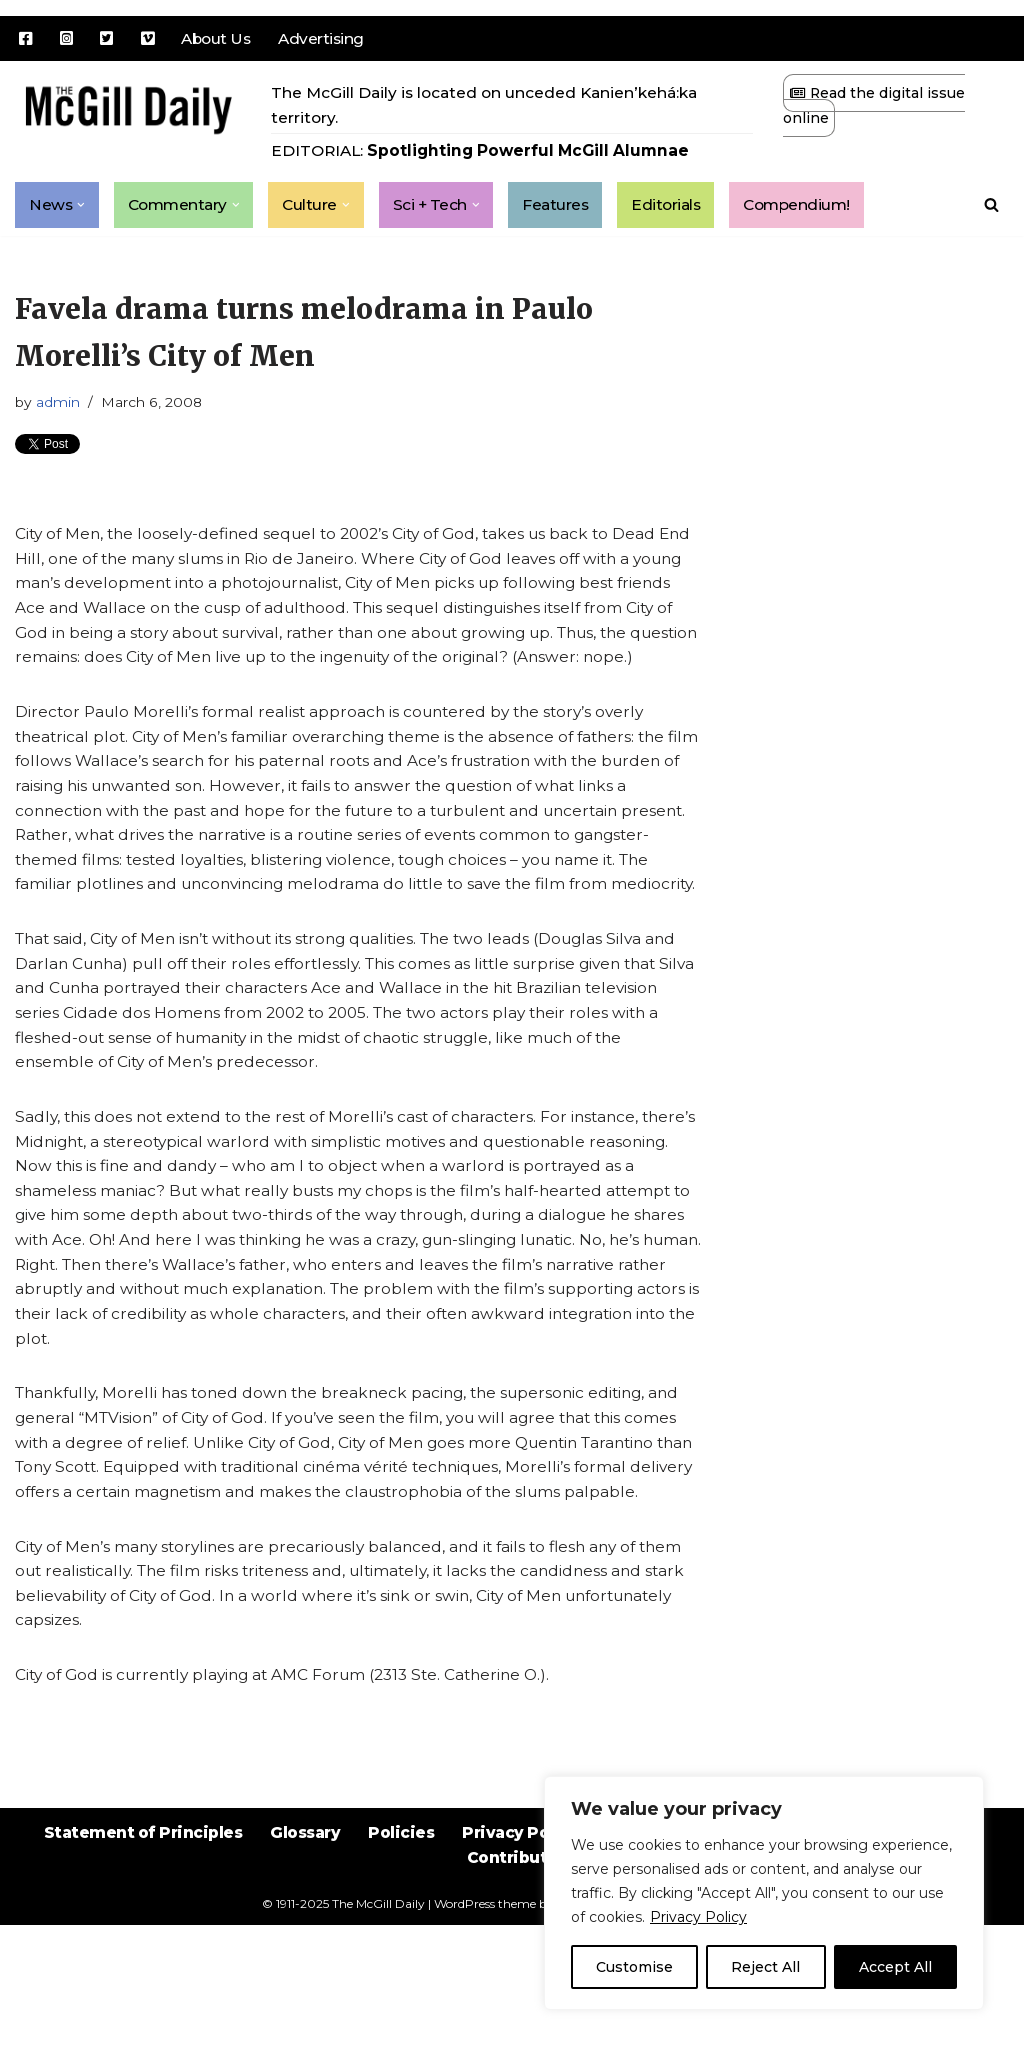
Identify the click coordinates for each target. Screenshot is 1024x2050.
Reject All (765, 1967)
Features (566, 208)
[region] (764, 1893)
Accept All (895, 1967)
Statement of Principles (130, 1972)
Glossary (299, 1972)
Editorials (679, 208)
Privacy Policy (698, 1917)
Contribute (512, 1999)
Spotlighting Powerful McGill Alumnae (536, 153)
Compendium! (814, 208)
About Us (221, 38)
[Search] (991, 208)
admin (61, 409)
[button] (82, 208)
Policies (399, 1972)
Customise (634, 1967)
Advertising (330, 38)
